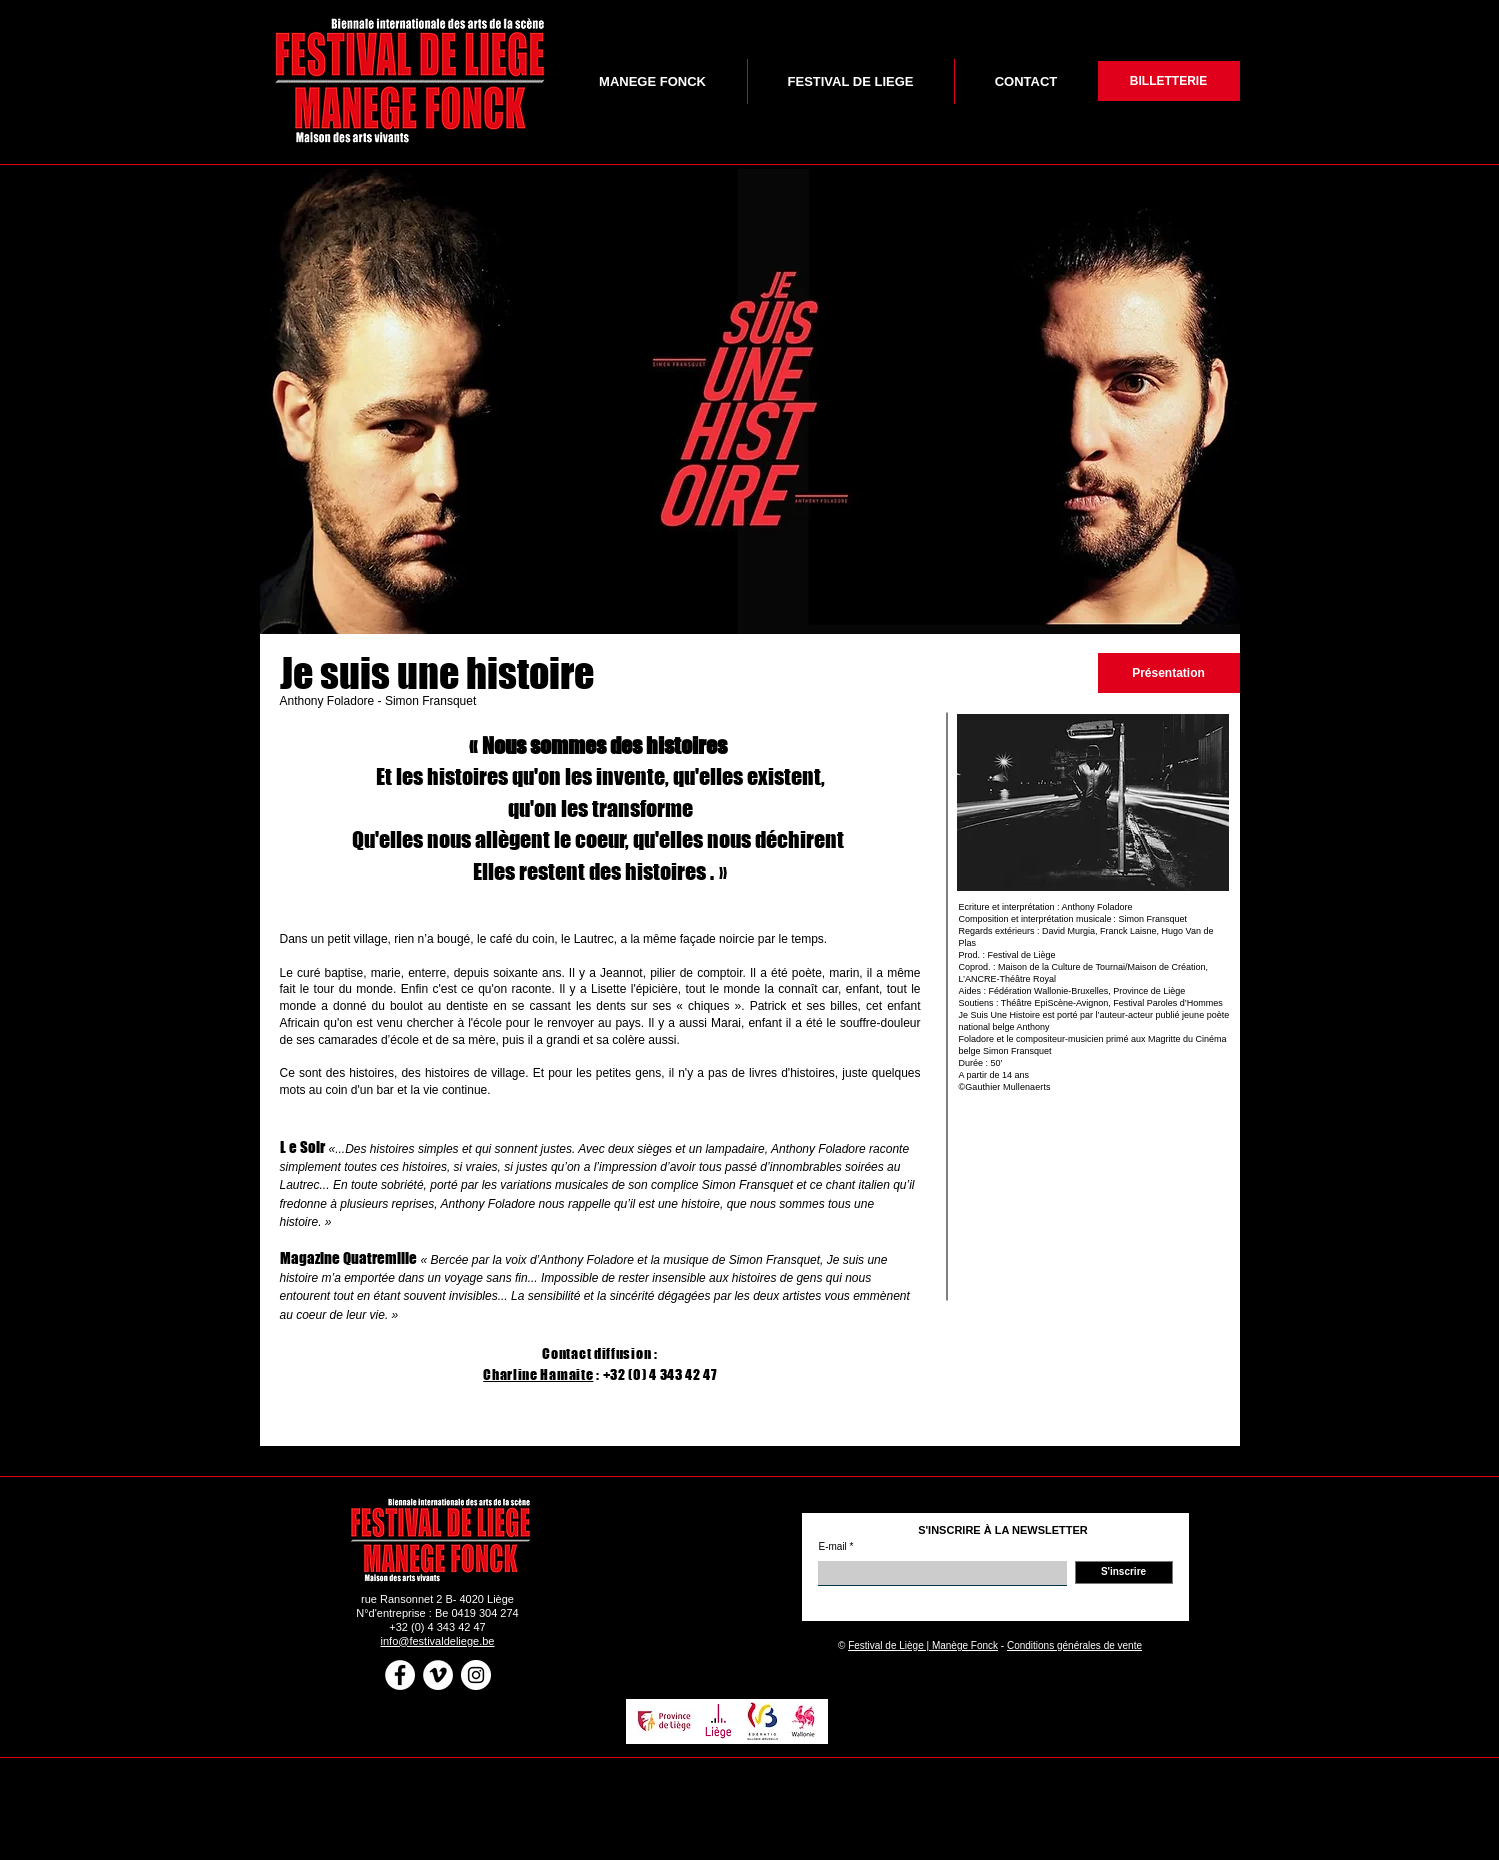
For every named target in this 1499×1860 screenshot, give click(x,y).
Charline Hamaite (538, 1374)
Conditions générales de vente (1074, 1645)
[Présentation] (1169, 673)
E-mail (833, 1547)
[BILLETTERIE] (1169, 81)
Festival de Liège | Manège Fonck (923, 1645)
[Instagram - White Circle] (476, 1675)
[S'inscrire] (1124, 1572)
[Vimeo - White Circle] (438, 1675)
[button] (750, 399)
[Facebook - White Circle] (400, 1675)
